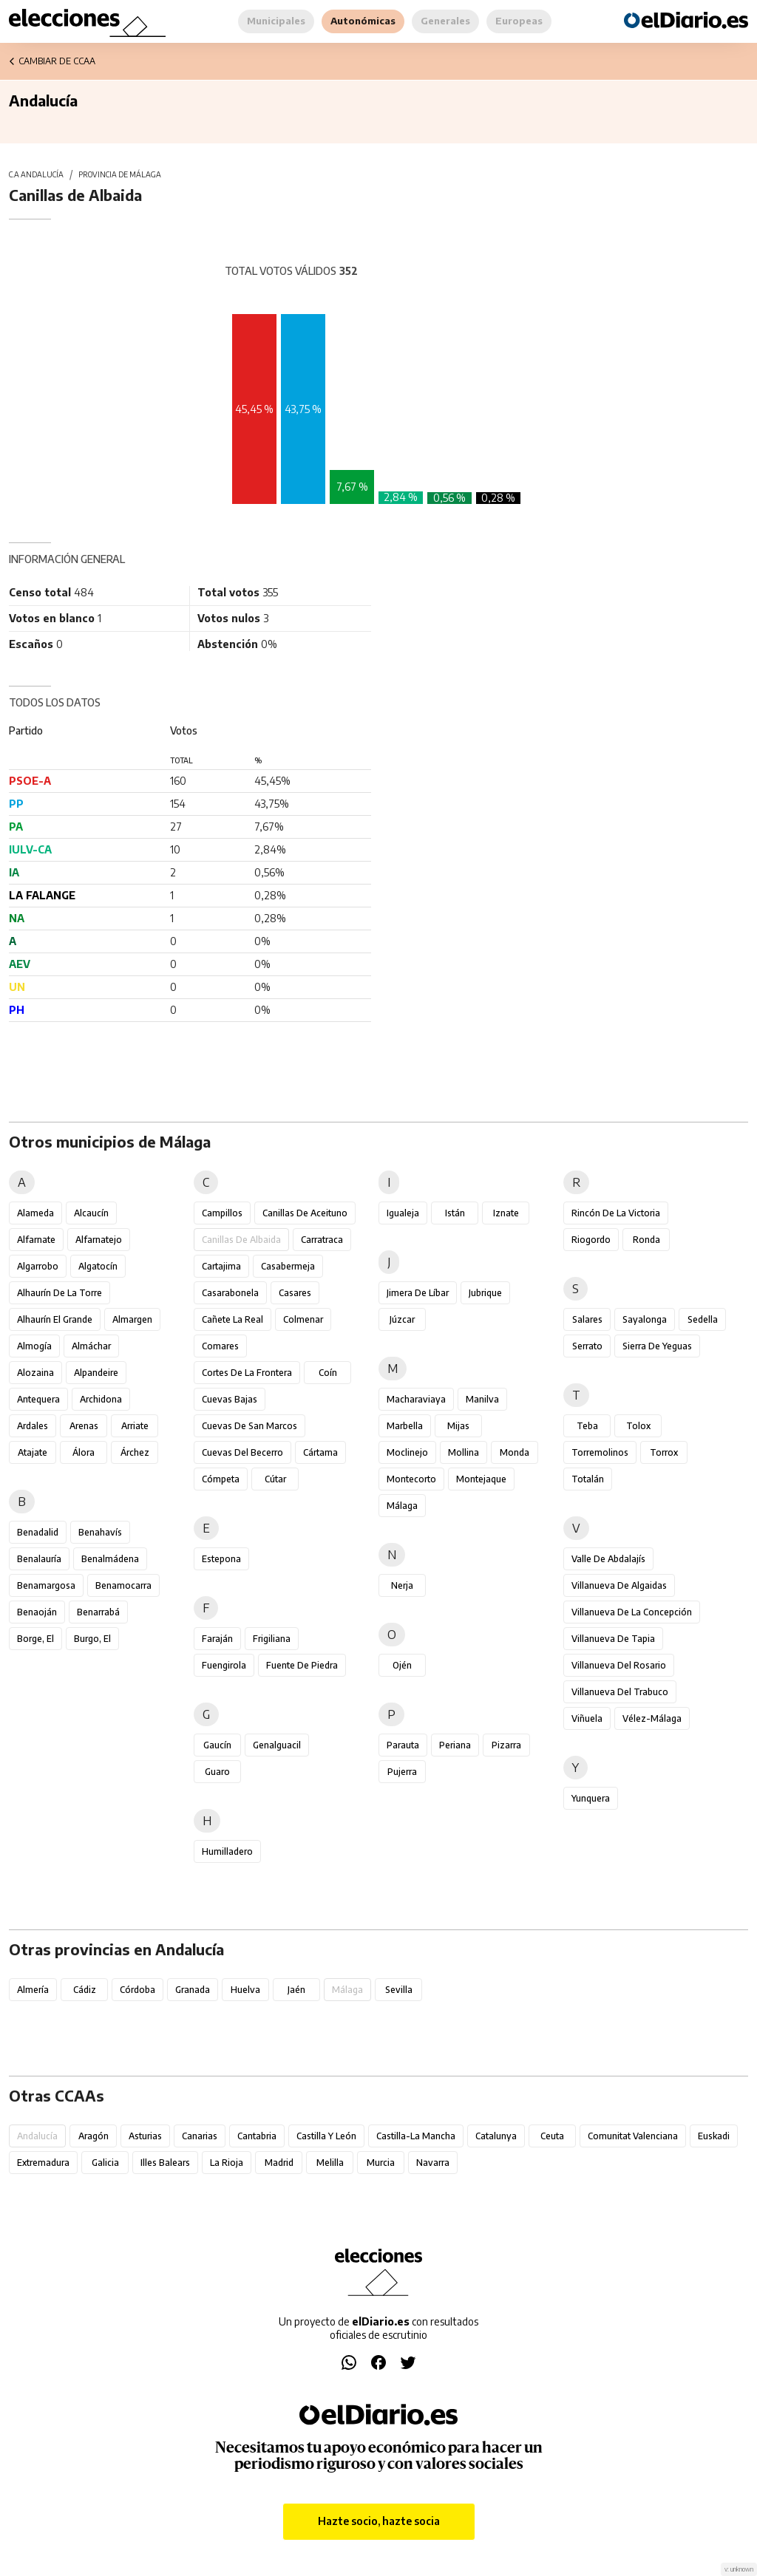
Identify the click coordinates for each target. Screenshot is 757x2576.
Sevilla (399, 1989)
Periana (455, 1745)
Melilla (330, 2162)
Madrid (279, 2162)
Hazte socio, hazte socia (379, 2521)
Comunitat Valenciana (633, 2135)
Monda (514, 1452)
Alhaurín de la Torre (59, 1292)
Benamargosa (46, 1585)
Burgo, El (92, 1638)
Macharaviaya (416, 1399)
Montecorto (411, 1479)
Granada (192, 1989)
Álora (83, 1452)
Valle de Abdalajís (608, 1558)
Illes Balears (165, 2162)
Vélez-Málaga (652, 1718)
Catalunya (496, 2135)
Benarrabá (98, 1612)
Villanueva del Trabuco (619, 1691)
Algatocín (98, 1266)
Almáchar (91, 1346)
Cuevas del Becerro (242, 1452)
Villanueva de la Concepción (631, 1612)
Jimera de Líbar (418, 1292)
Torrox (664, 1452)
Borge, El (35, 1638)
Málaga (402, 1505)
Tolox (638, 1425)
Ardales (32, 1425)
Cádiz (84, 1989)
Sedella (703, 1319)
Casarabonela (230, 1292)
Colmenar (303, 1319)
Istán (455, 1213)
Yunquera (590, 1798)
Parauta (403, 1745)
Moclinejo (407, 1452)
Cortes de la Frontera (247, 1372)
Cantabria (256, 2135)
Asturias (145, 2135)
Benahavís (100, 1532)
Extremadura (43, 2162)
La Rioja (226, 2162)
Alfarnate (36, 1239)
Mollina (463, 1452)
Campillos (222, 1213)
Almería (33, 1989)
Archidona (101, 1399)
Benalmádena (110, 1558)
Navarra (432, 2162)
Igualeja (403, 1213)
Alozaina (35, 1372)
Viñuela (586, 1718)
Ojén (402, 1665)
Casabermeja (288, 1266)
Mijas (458, 1425)
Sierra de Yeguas (657, 1346)
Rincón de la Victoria (615, 1213)
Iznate (506, 1213)
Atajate (32, 1452)
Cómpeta (221, 1479)
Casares (295, 1292)
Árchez (134, 1452)
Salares (587, 1319)
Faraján (217, 1638)
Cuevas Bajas (229, 1399)
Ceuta (552, 2135)
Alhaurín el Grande (54, 1319)
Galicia (105, 2162)
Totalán (587, 1479)
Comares (220, 1346)
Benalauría (39, 1558)
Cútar (275, 1479)
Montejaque (481, 1479)
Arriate (135, 1425)
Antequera (38, 1399)
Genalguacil (277, 1745)
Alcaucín (91, 1213)
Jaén (296, 1989)
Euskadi (714, 2135)
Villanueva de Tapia (613, 1638)
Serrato (587, 1346)
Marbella (405, 1425)
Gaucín (217, 1745)
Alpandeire (96, 1372)
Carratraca (322, 1239)
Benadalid (37, 1532)
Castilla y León (326, 2135)
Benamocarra (123, 1585)
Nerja (402, 1585)
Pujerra (402, 1771)
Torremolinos (599, 1452)
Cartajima (221, 1266)
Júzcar (402, 1319)
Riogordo (591, 1239)
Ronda (646, 1239)
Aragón (93, 2135)
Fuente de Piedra (302, 1665)
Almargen (132, 1319)
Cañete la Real (232, 1319)
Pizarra (506, 1745)
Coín (328, 1372)
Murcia (381, 2162)
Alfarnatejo (98, 1239)
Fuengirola (224, 1665)
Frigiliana (272, 1638)
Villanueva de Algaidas (619, 1585)
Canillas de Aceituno (304, 1213)
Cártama (320, 1452)
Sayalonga (644, 1319)
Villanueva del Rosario (618, 1665)
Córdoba (137, 1989)
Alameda (35, 1213)
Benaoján (37, 1612)
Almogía (34, 1346)
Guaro (217, 1771)
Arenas (83, 1425)
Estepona (221, 1558)
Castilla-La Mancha (415, 2135)
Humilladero (227, 1851)
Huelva (245, 1989)
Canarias (199, 2135)
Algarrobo (37, 1266)
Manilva (482, 1399)
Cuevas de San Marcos (249, 1425)
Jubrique (485, 1292)
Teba (587, 1425)
